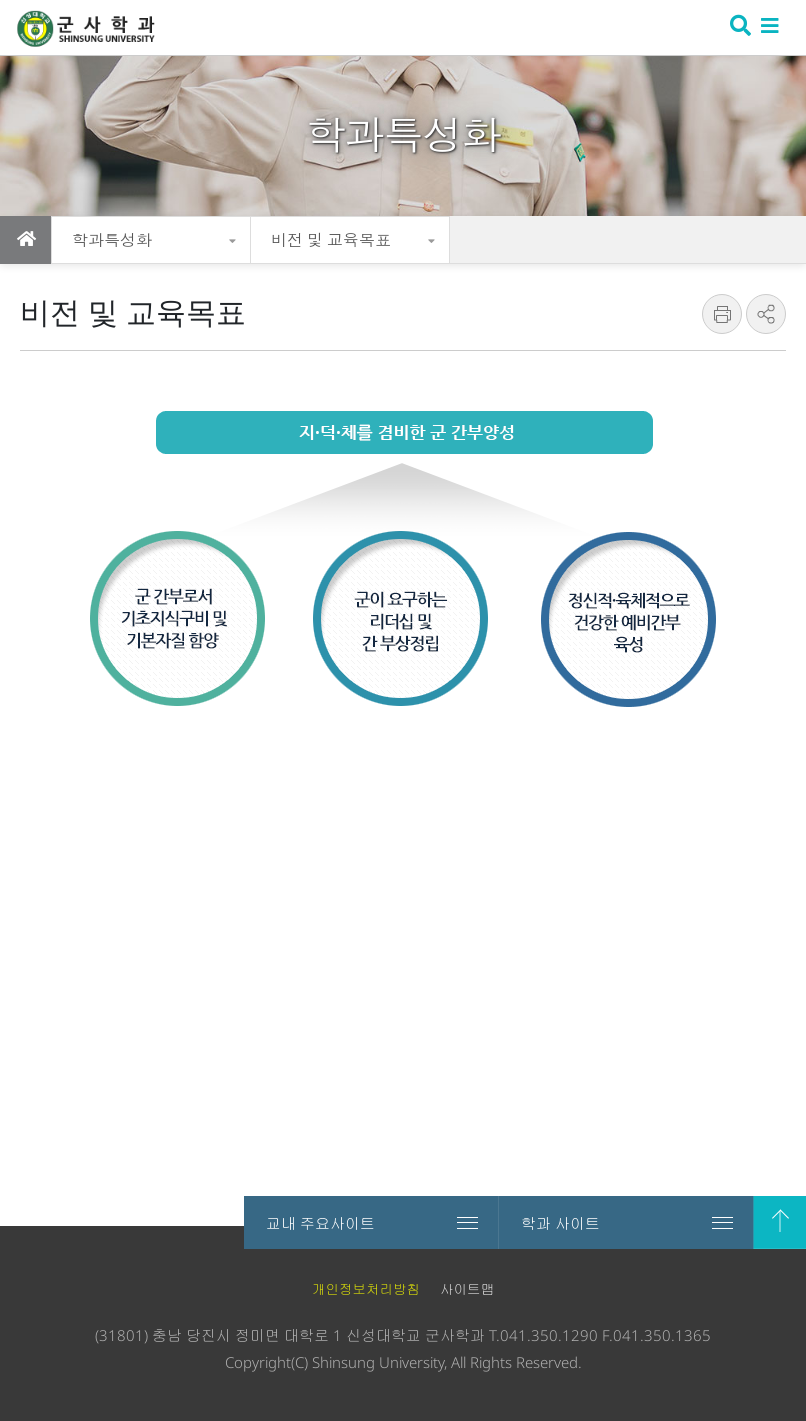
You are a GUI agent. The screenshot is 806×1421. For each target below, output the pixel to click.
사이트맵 (467, 1289)
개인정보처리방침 (366, 1289)
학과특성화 (112, 240)
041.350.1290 (549, 1335)
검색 (738, 27)
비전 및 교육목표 (331, 240)
